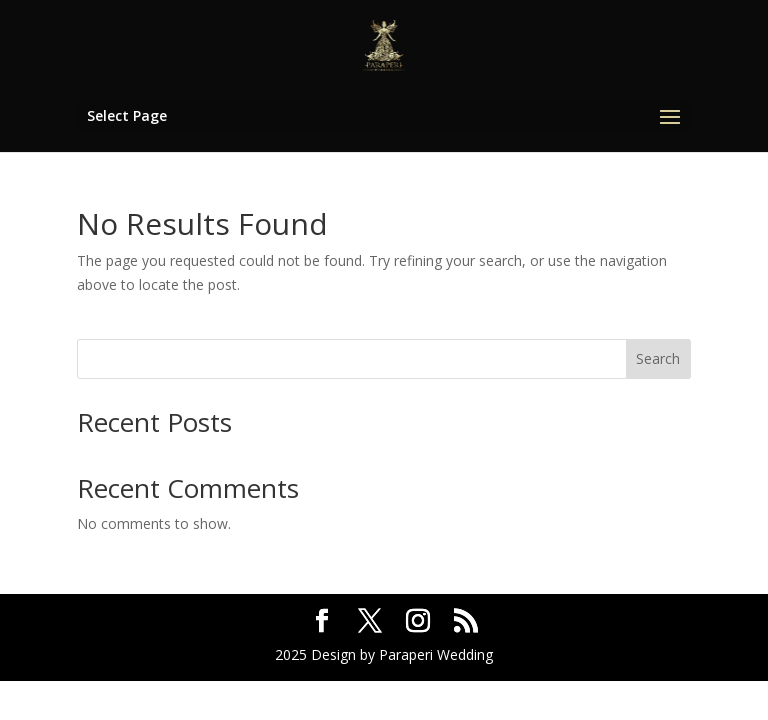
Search (658, 358)
